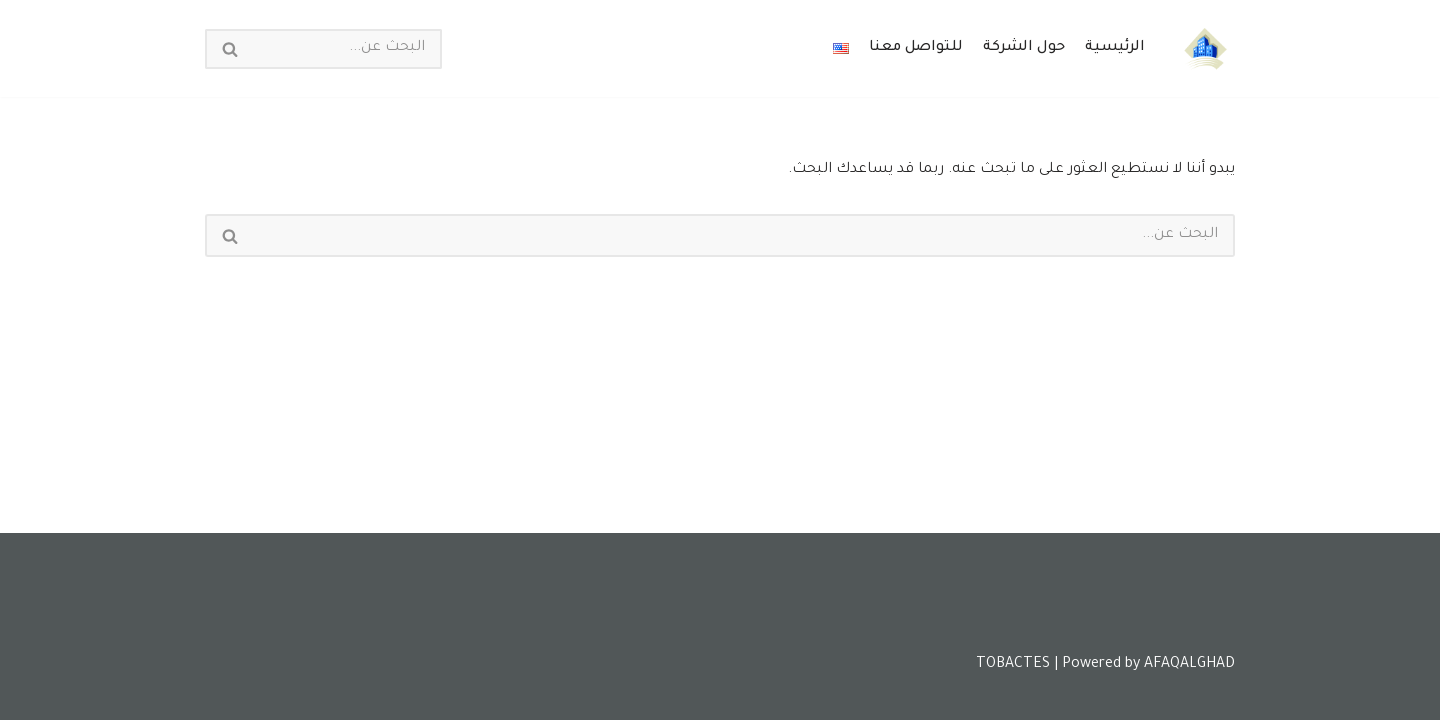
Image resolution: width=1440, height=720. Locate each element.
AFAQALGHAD (1189, 665)
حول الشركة (1024, 48)
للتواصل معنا (916, 48)
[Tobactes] (1205, 48)
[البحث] (347, 49)
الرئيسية (1115, 48)
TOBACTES (1013, 665)
